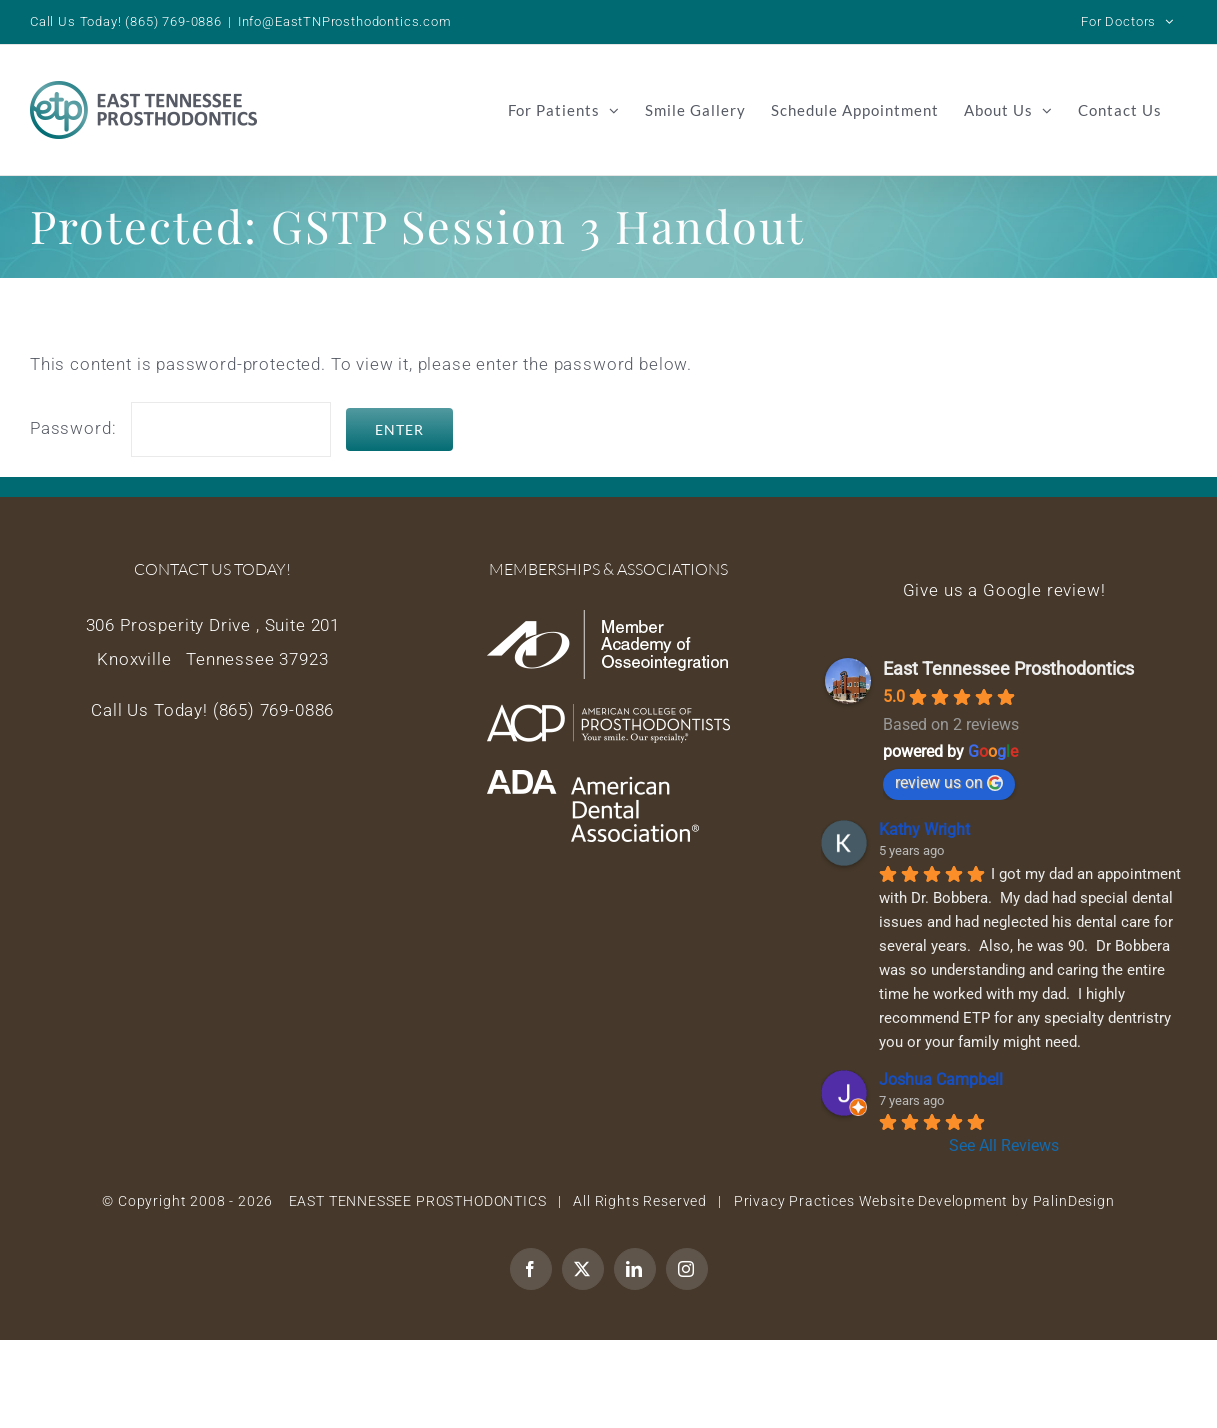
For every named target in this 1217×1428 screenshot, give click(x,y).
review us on (949, 782)
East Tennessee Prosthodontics (1008, 668)
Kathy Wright (924, 829)
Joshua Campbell (941, 1079)
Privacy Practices (794, 1201)
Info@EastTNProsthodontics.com (345, 21)
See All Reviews (1004, 1145)
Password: (180, 428)
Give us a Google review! (1004, 590)
